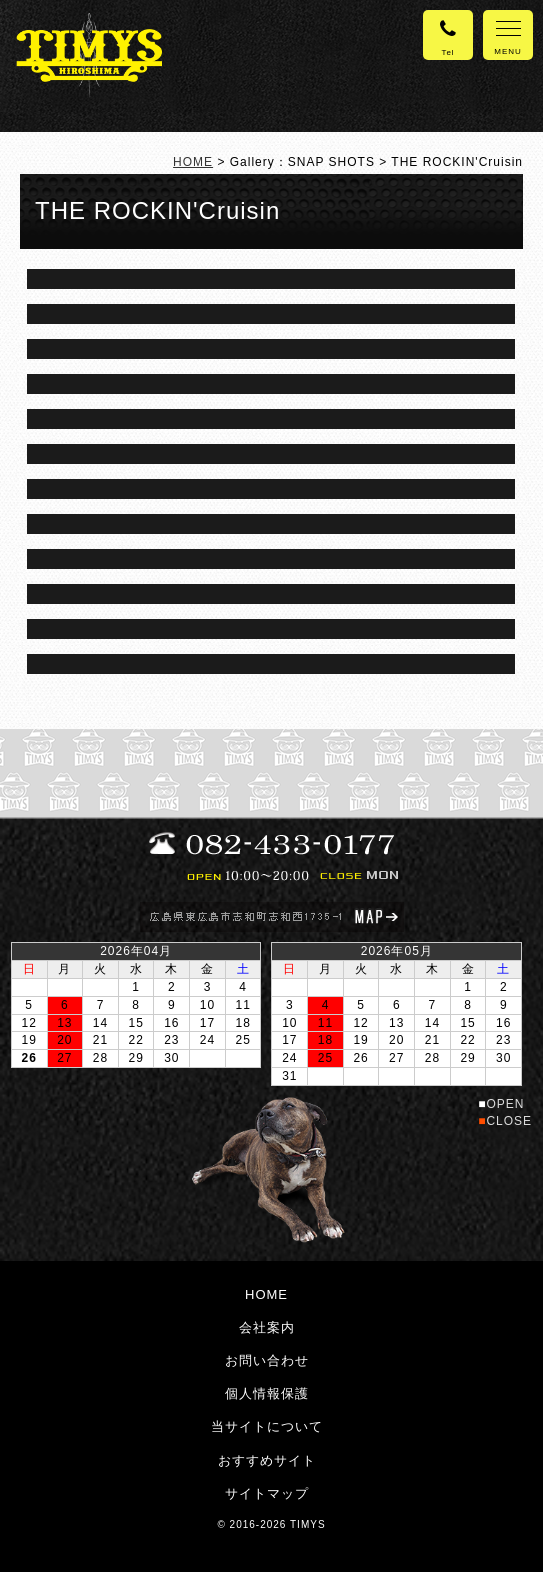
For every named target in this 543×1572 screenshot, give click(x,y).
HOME (193, 162)
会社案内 (267, 1327)
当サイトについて (267, 1426)
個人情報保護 (267, 1393)
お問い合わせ (267, 1360)
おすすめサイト (267, 1460)
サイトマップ (267, 1493)
